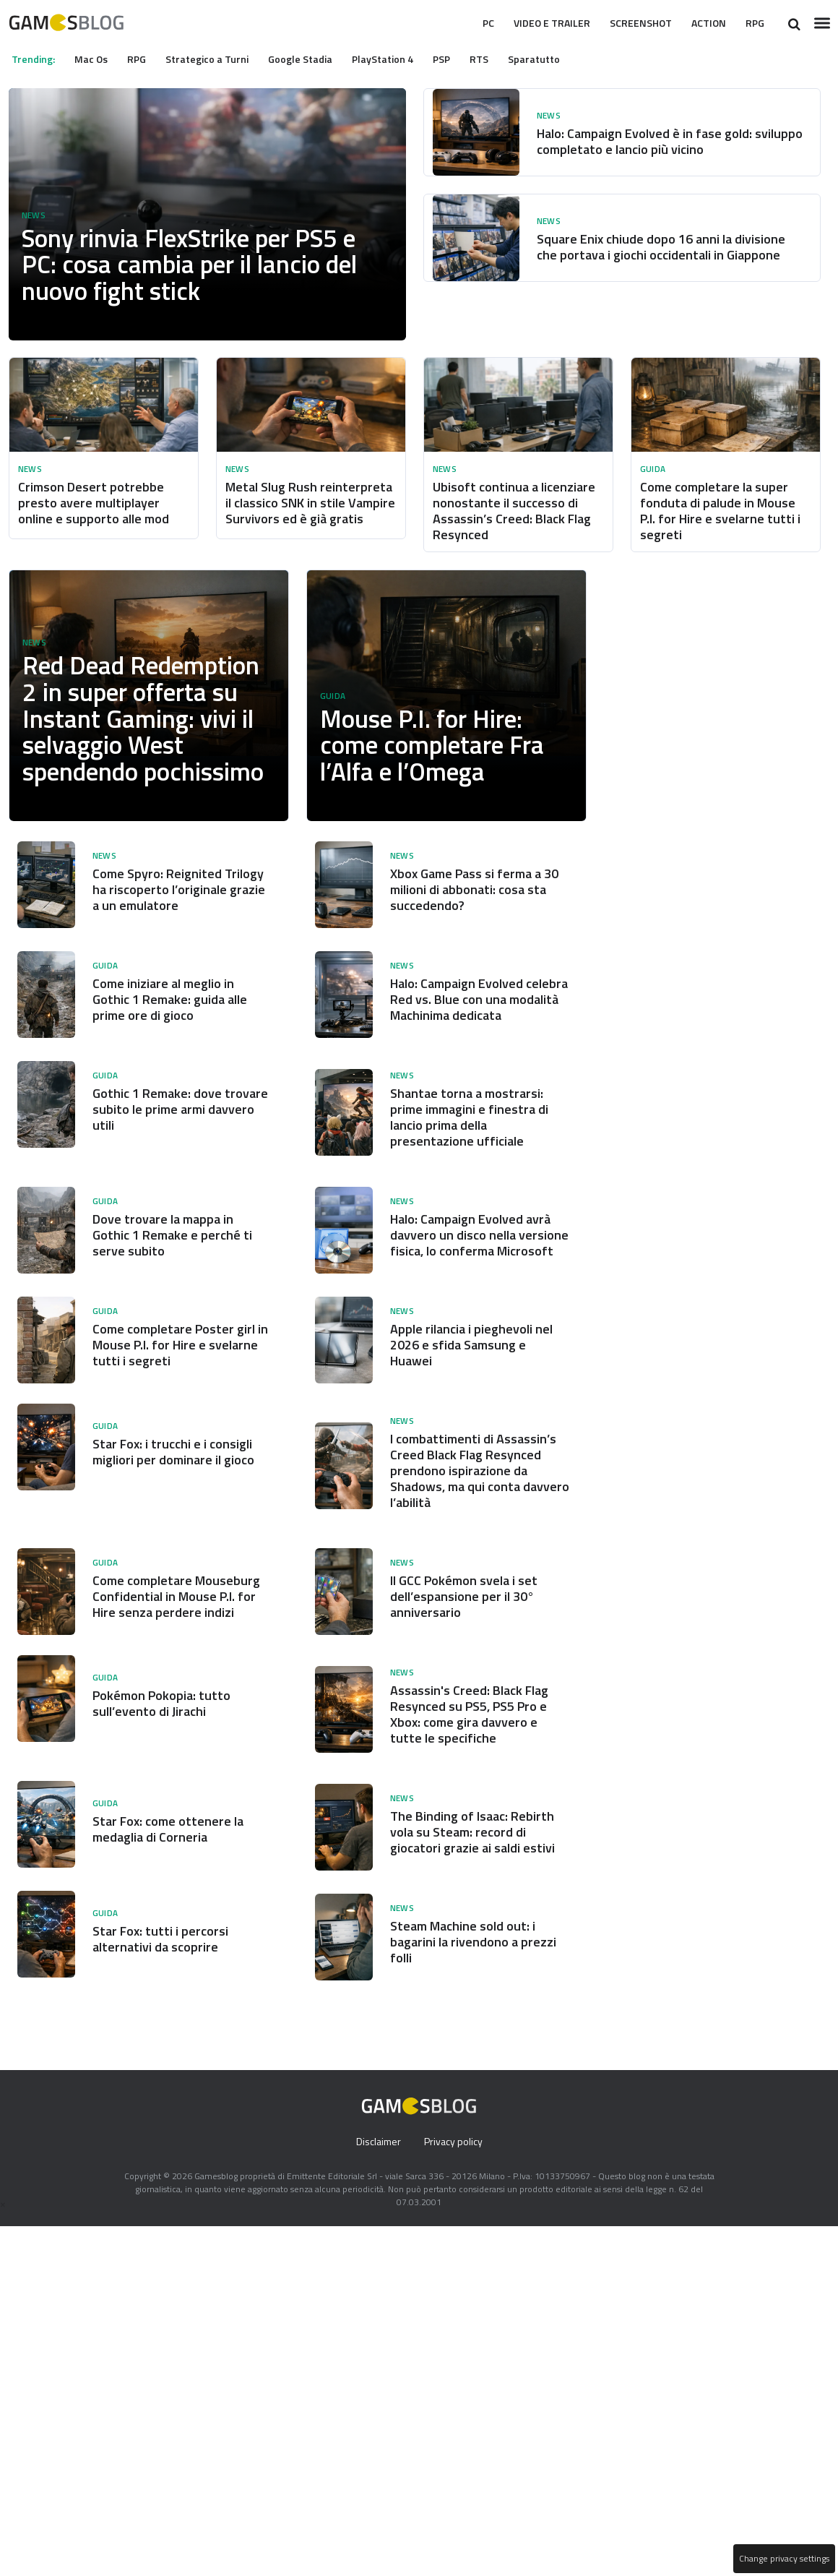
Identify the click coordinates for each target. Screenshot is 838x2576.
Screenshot (628, 23)
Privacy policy (454, 2237)
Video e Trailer (529, 23)
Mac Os (96, 58)
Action (702, 23)
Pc (458, 23)
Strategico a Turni (219, 58)
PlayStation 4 (401, 58)
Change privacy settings (783, 2559)
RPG (753, 23)
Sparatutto (559, 58)
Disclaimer (376, 2237)
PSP (463, 58)
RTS (503, 58)
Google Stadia (315, 58)
